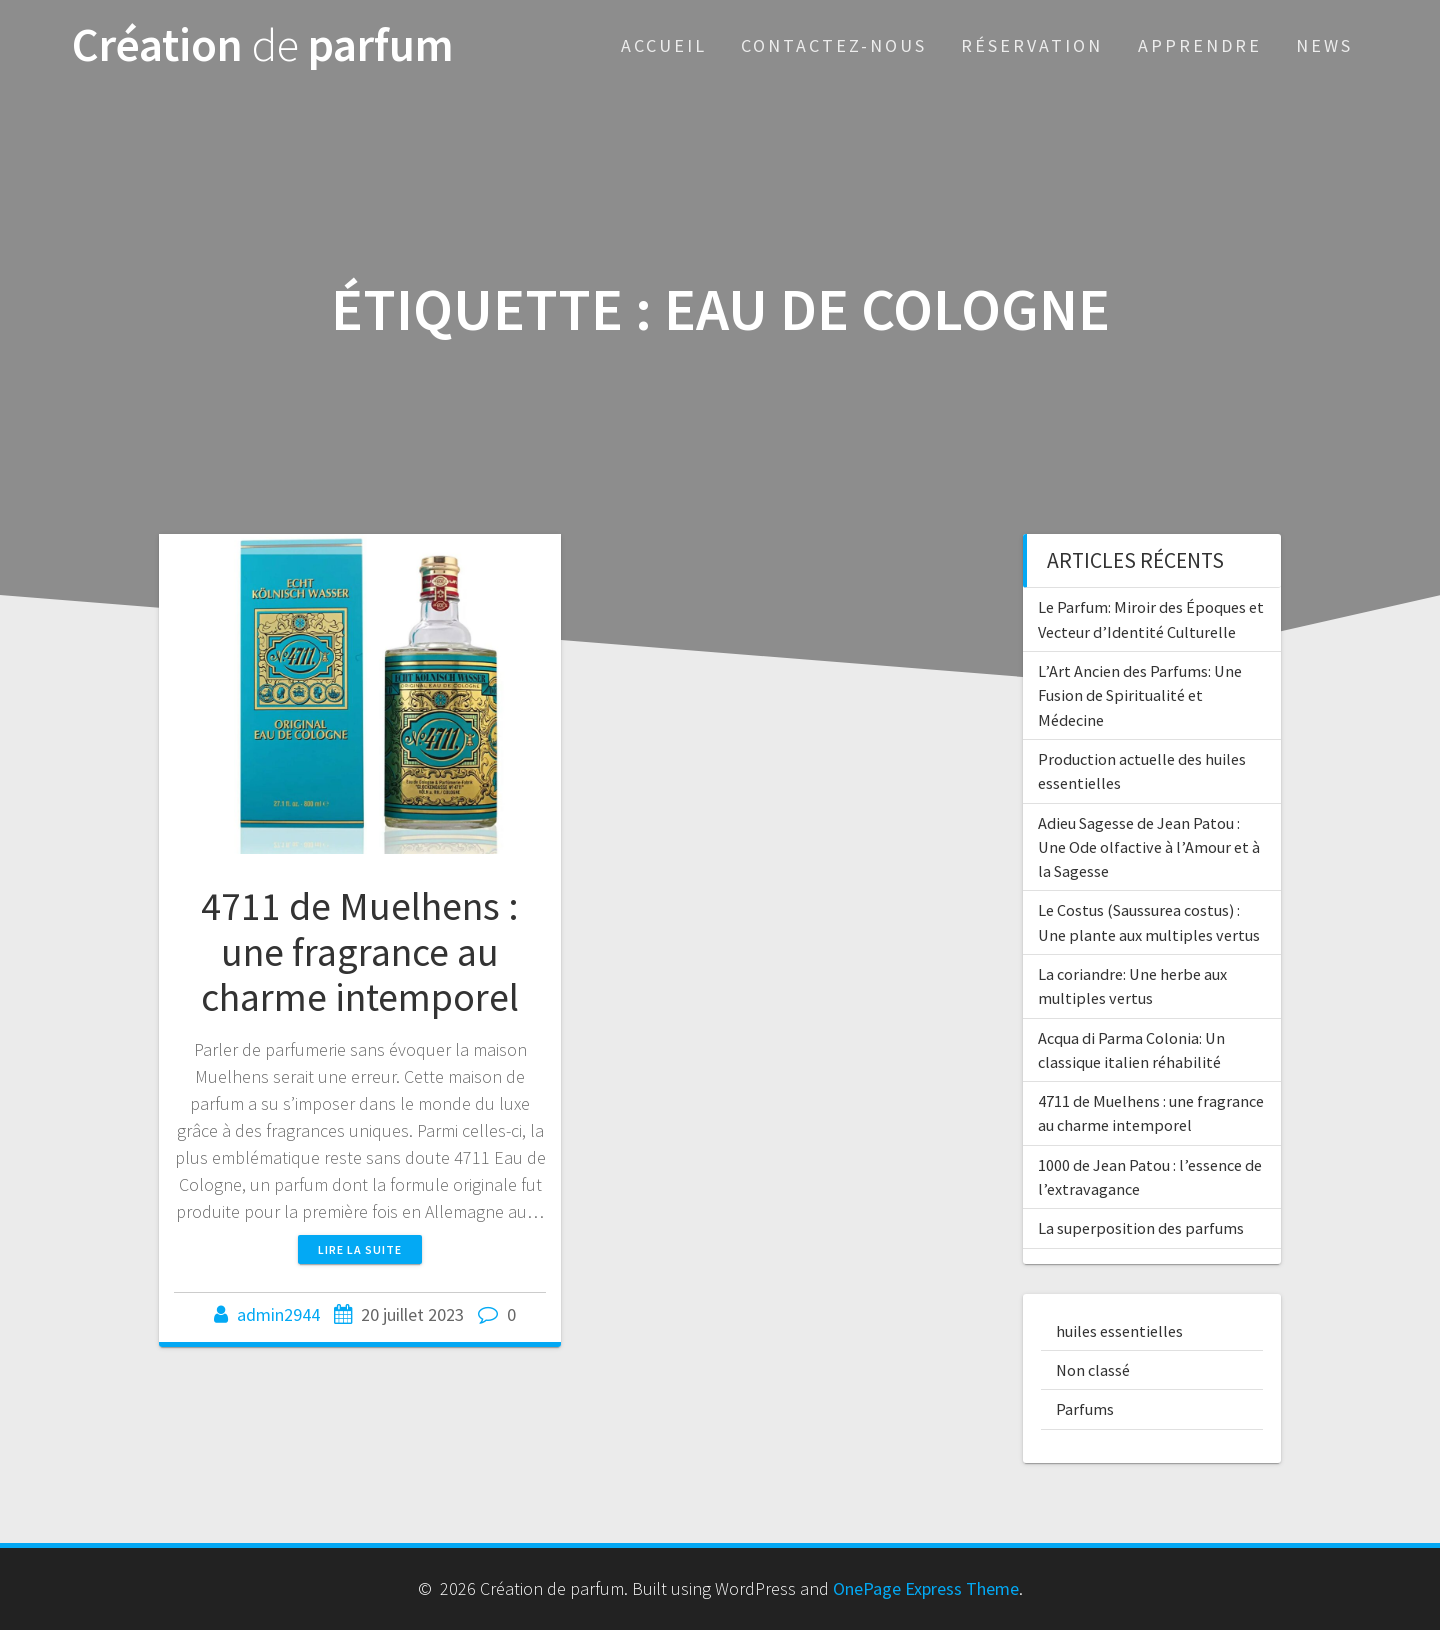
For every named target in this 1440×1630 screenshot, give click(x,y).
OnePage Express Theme (926, 1588)
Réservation (1032, 45)
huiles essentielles (1119, 1331)
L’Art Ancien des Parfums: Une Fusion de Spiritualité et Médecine (1140, 695)
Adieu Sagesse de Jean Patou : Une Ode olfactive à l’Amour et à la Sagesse (1149, 847)
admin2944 (278, 1314)
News (1324, 45)
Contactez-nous (834, 45)
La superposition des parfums (1141, 1228)
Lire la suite (360, 1249)
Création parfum (263, 45)
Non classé (1093, 1370)
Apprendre (1200, 45)
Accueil (664, 45)
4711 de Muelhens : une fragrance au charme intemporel (360, 951)
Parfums (1085, 1409)
